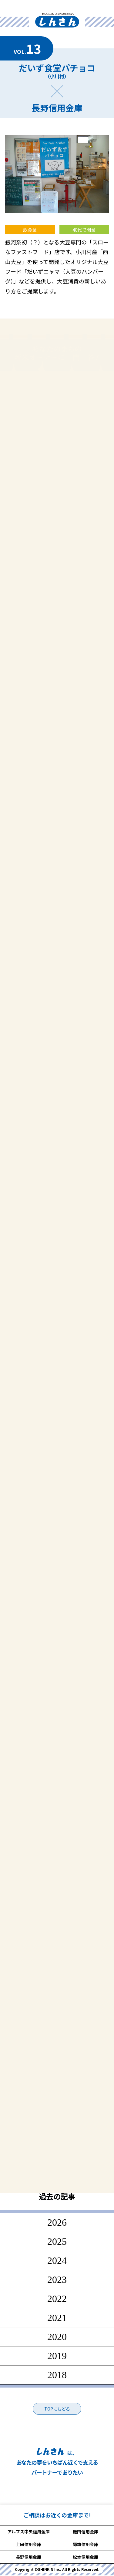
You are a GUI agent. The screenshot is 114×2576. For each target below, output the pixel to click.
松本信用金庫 (85, 2557)
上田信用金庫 (28, 2544)
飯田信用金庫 (85, 2532)
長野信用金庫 (28, 2557)
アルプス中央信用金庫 (28, 2532)
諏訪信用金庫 (85, 2544)
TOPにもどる (57, 2409)
